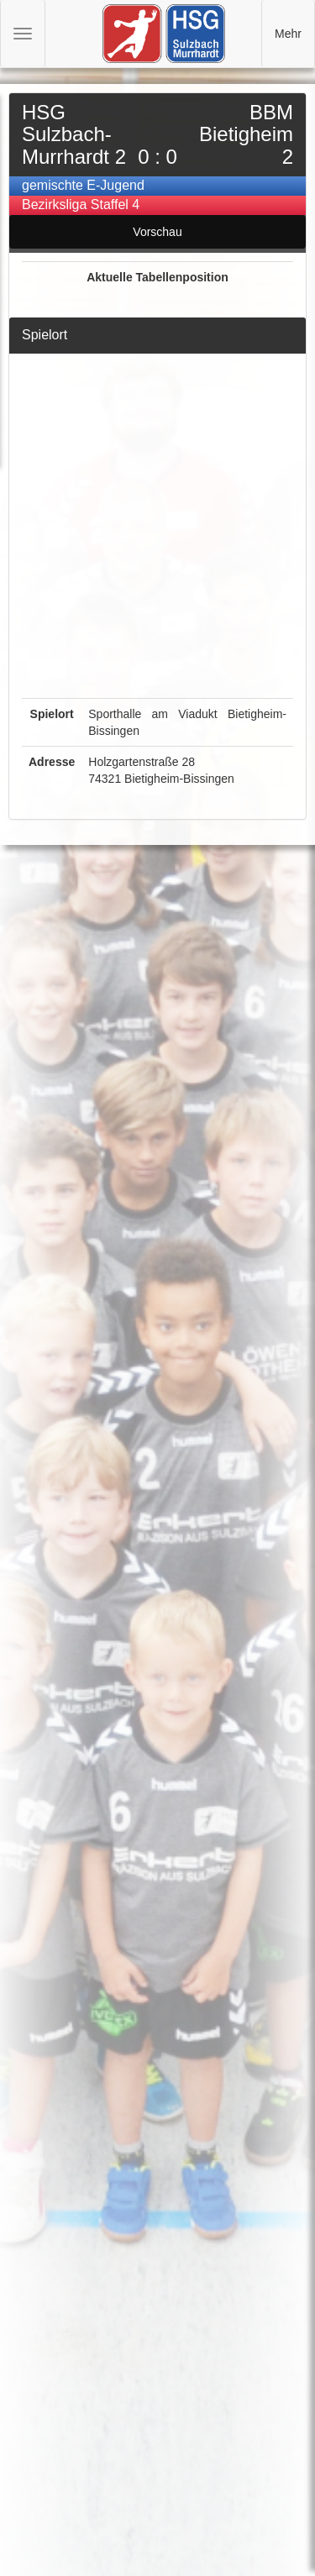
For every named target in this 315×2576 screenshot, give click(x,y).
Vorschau (157, 232)
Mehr (288, 33)
